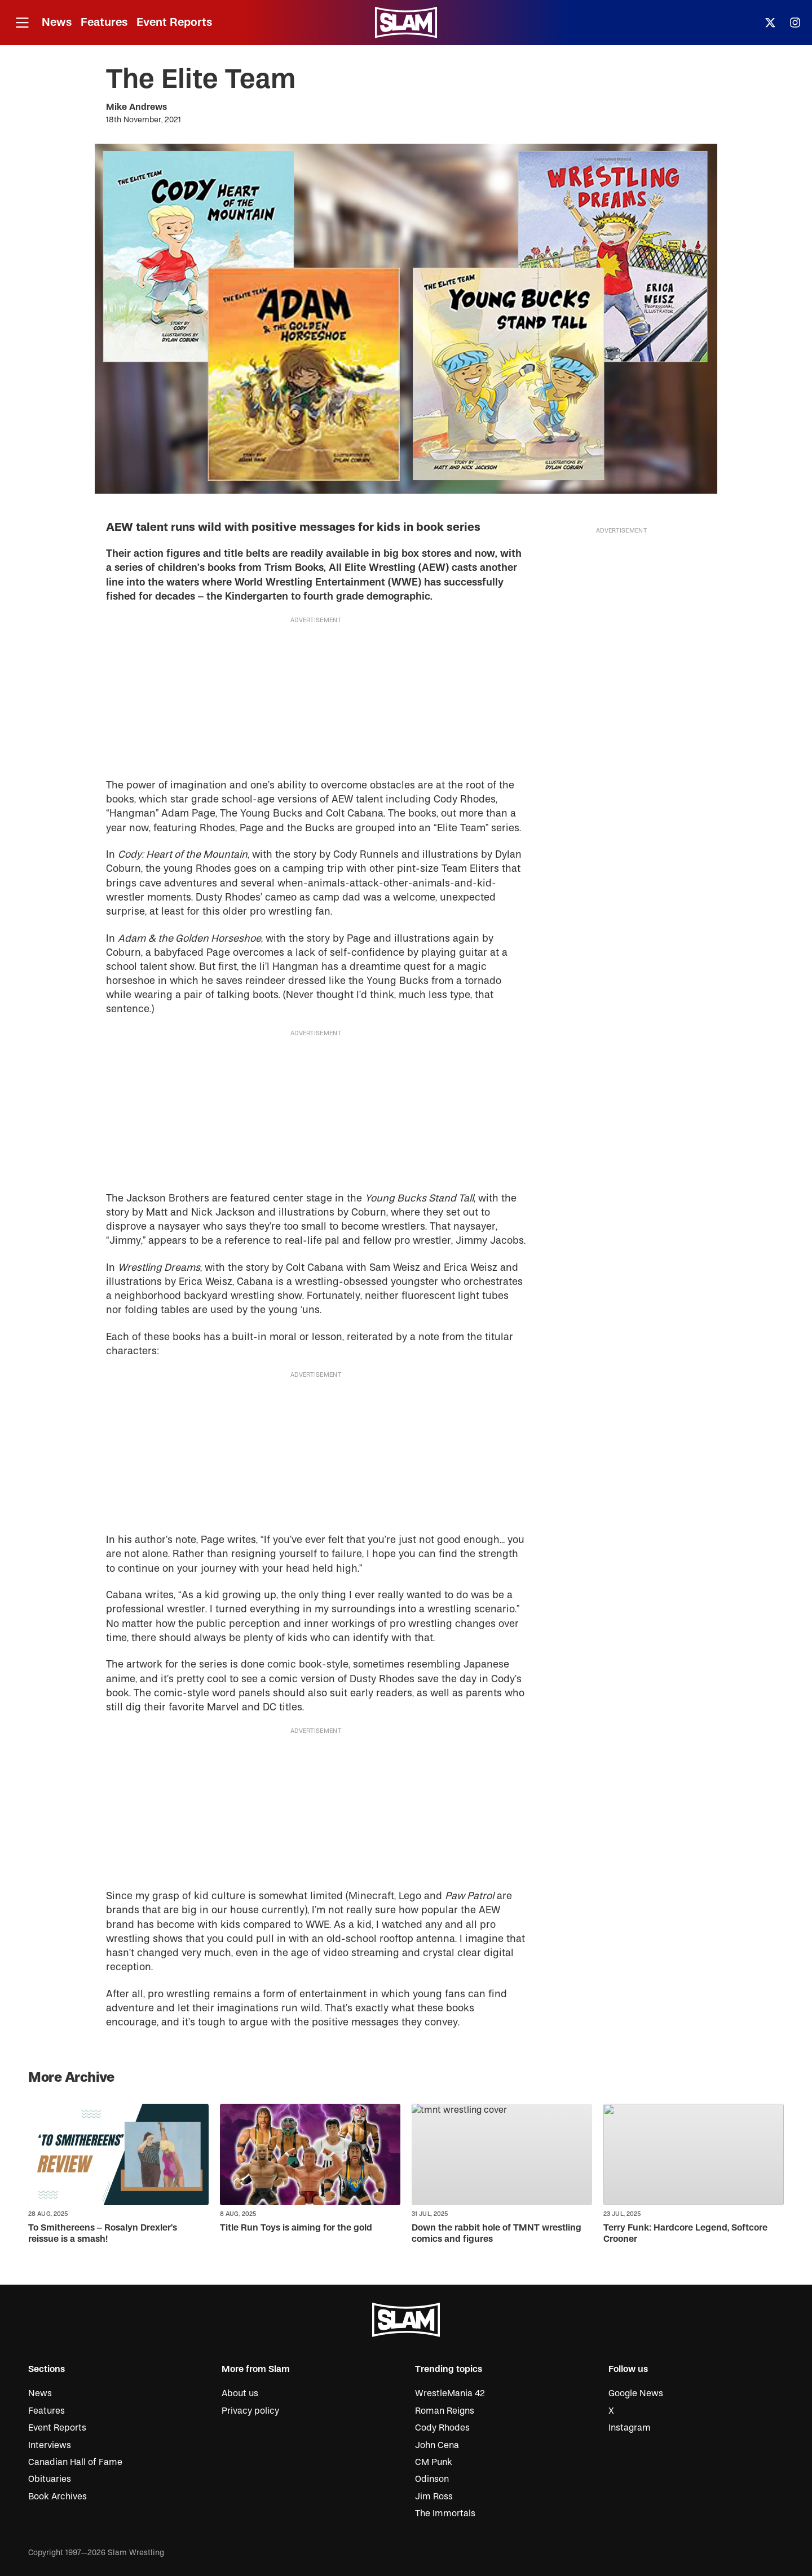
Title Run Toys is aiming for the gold (296, 2228)
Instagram (629, 2428)
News (57, 22)
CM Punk (433, 2462)
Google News (635, 2393)
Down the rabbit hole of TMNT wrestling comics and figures (496, 2233)
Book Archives (57, 2496)
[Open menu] (22, 23)
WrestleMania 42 (450, 2393)
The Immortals (445, 2513)
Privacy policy (250, 2411)
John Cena (437, 2445)
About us (240, 2393)
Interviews (49, 2445)
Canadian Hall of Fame (75, 2462)
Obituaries (49, 2479)
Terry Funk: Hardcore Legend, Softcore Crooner (685, 2233)
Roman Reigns (444, 2411)
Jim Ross (434, 2496)
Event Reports (174, 22)
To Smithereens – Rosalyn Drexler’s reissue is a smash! (102, 2233)
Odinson (432, 2479)
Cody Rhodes (442, 2428)
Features (104, 22)
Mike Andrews (136, 107)
